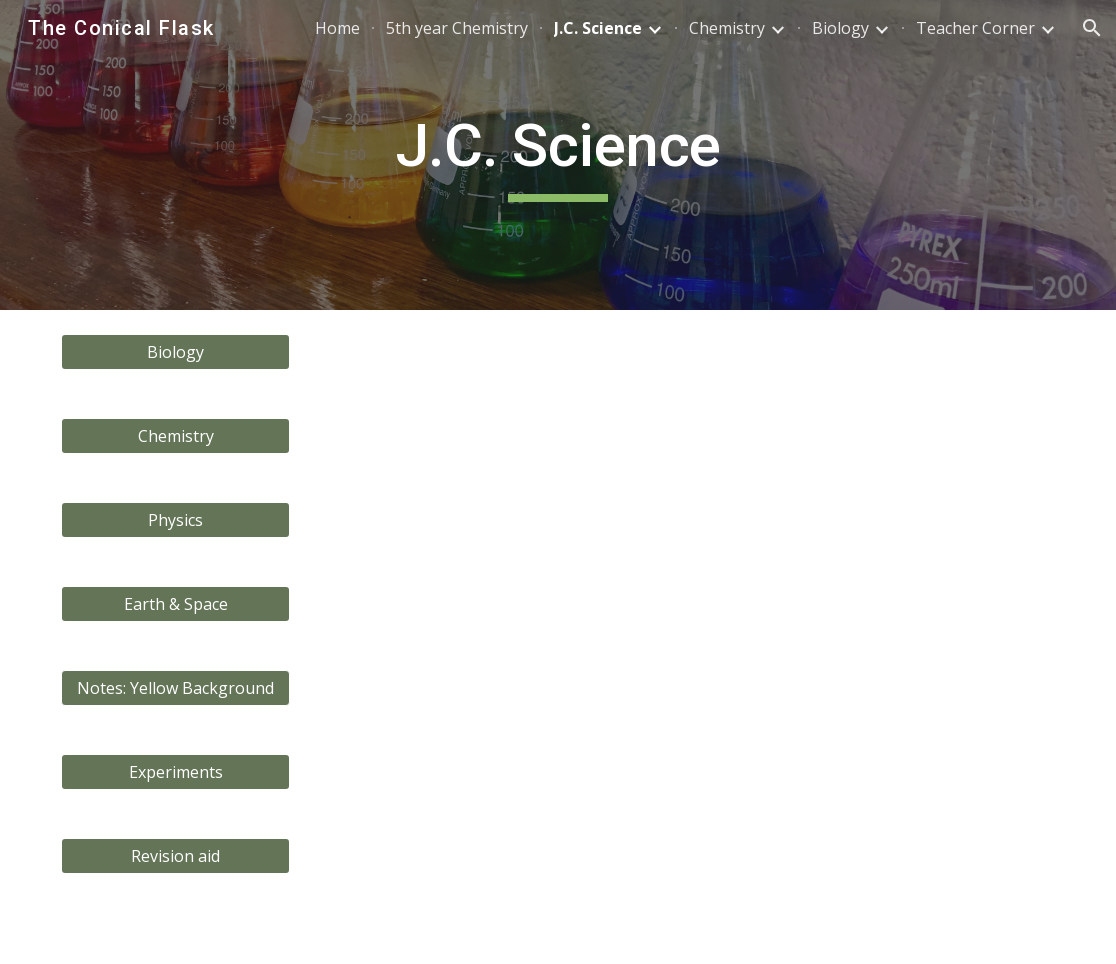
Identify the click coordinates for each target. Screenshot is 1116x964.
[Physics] (176, 520)
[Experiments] (176, 772)
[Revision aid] (176, 856)
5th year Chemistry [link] (457, 28)
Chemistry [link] (727, 28)
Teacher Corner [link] (975, 28)
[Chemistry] (176, 436)
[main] (558, 155)
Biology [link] (840, 28)
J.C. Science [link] (598, 28)
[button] (1092, 28)
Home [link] (337, 28)
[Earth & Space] (176, 604)
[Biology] (176, 352)
